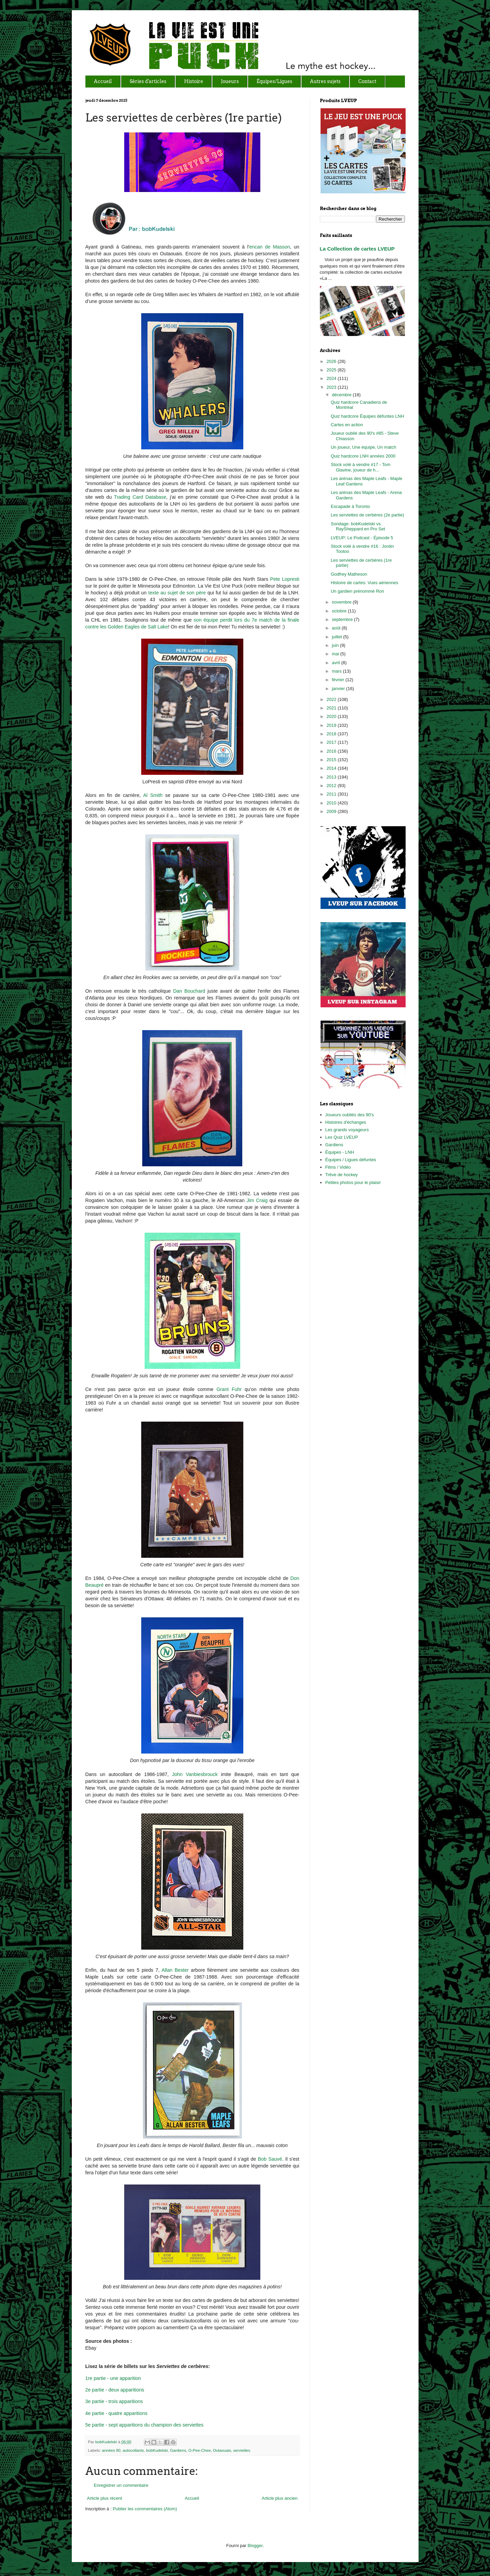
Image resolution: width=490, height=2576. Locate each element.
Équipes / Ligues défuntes (350, 1159)
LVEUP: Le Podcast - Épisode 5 (362, 537)
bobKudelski (106, 2441)
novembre (342, 602)
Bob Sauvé (270, 2159)
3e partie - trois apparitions (114, 2401)
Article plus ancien (280, 2498)
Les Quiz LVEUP (341, 1137)
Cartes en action (347, 424)
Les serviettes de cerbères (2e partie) (367, 514)
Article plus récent (104, 2498)
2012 (332, 785)
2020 (332, 716)
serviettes (241, 2450)
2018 (332, 733)
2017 (332, 742)
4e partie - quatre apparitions (116, 2413)
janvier (339, 688)
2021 (332, 707)
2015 (332, 759)
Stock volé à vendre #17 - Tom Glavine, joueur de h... (360, 467)
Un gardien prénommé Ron (357, 591)
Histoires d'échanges (345, 1122)
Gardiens (178, 2450)
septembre (343, 619)
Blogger (255, 2545)
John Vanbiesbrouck (194, 1774)
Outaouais (222, 2450)
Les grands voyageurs (347, 1129)
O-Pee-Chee (200, 2450)
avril (336, 662)
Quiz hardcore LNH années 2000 (363, 456)
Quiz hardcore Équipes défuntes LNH (367, 416)
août (337, 627)
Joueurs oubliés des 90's (349, 1114)
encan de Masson (269, 247)
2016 (332, 751)
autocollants (133, 2450)
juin (336, 645)
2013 (332, 777)
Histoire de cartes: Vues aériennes (364, 582)
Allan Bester (175, 1970)
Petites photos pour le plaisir (353, 1182)
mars (337, 671)
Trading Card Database (140, 497)
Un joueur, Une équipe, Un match (363, 447)
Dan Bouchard (189, 991)
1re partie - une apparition (113, 2378)
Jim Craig (256, 1200)
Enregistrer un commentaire (121, 2485)
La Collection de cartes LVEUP (357, 249)
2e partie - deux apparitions (114, 2390)
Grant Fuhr (229, 1389)
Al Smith (153, 795)
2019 (332, 725)
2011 (332, 794)
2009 (332, 811)
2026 (332, 361)
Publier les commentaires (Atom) (145, 2508)
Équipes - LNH (339, 1152)
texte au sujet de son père (177, 592)
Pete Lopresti (284, 579)
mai (336, 653)
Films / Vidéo (338, 1167)
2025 (332, 369)
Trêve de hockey (341, 1174)
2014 (332, 768)
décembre (342, 394)
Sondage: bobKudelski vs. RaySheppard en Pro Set (358, 526)
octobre (340, 610)
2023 (332, 387)
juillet (337, 636)
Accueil (192, 2498)
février (338, 679)
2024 (332, 378)
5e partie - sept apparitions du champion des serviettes (144, 2425)
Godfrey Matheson (349, 574)
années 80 (111, 2450)
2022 (332, 699)
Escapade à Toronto (350, 506)
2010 (332, 802)
